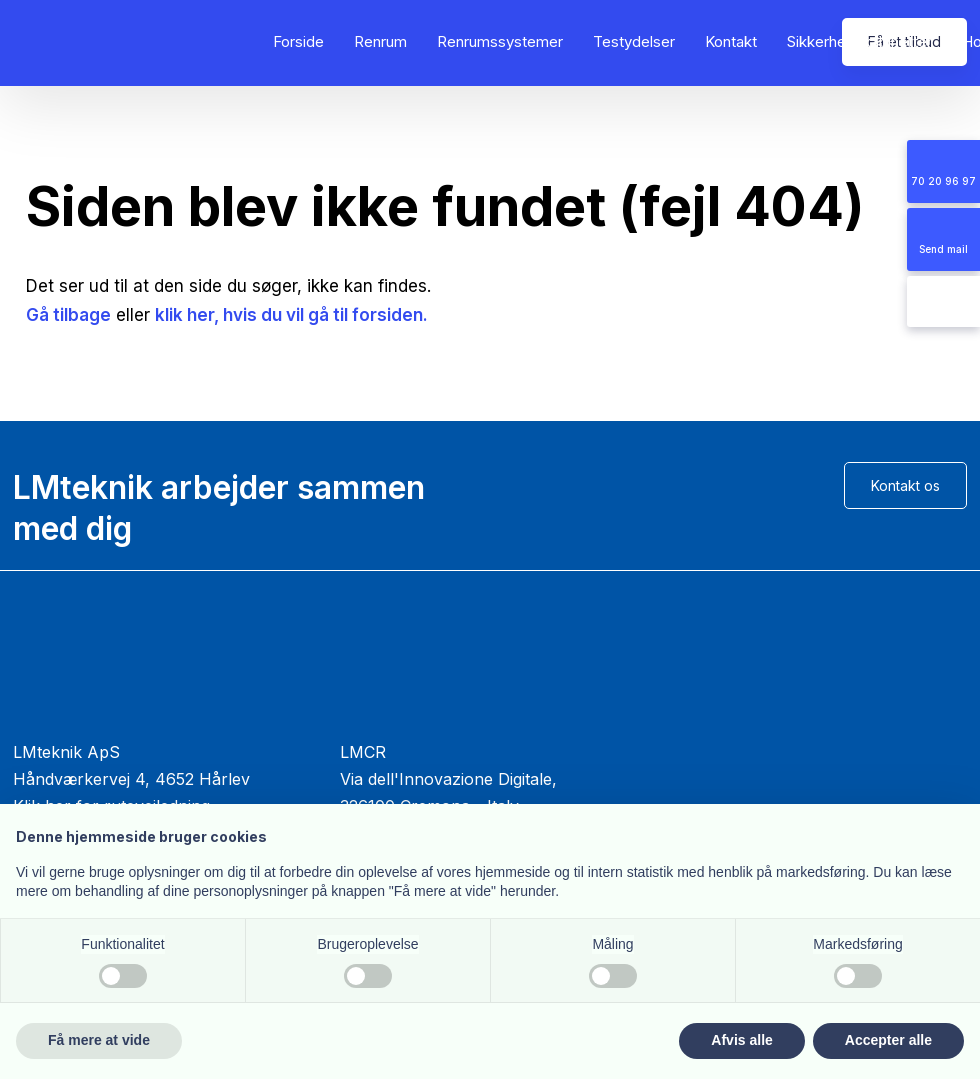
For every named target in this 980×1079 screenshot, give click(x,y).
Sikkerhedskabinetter (859, 41)
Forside (298, 41)
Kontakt (731, 41)
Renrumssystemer (500, 41)
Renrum (380, 41)
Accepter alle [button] (888, 1040)
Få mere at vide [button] (99, 1040)
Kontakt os (905, 485)
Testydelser (634, 41)
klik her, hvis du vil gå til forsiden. (291, 315)
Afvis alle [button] (741, 1040)
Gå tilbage (68, 315)
